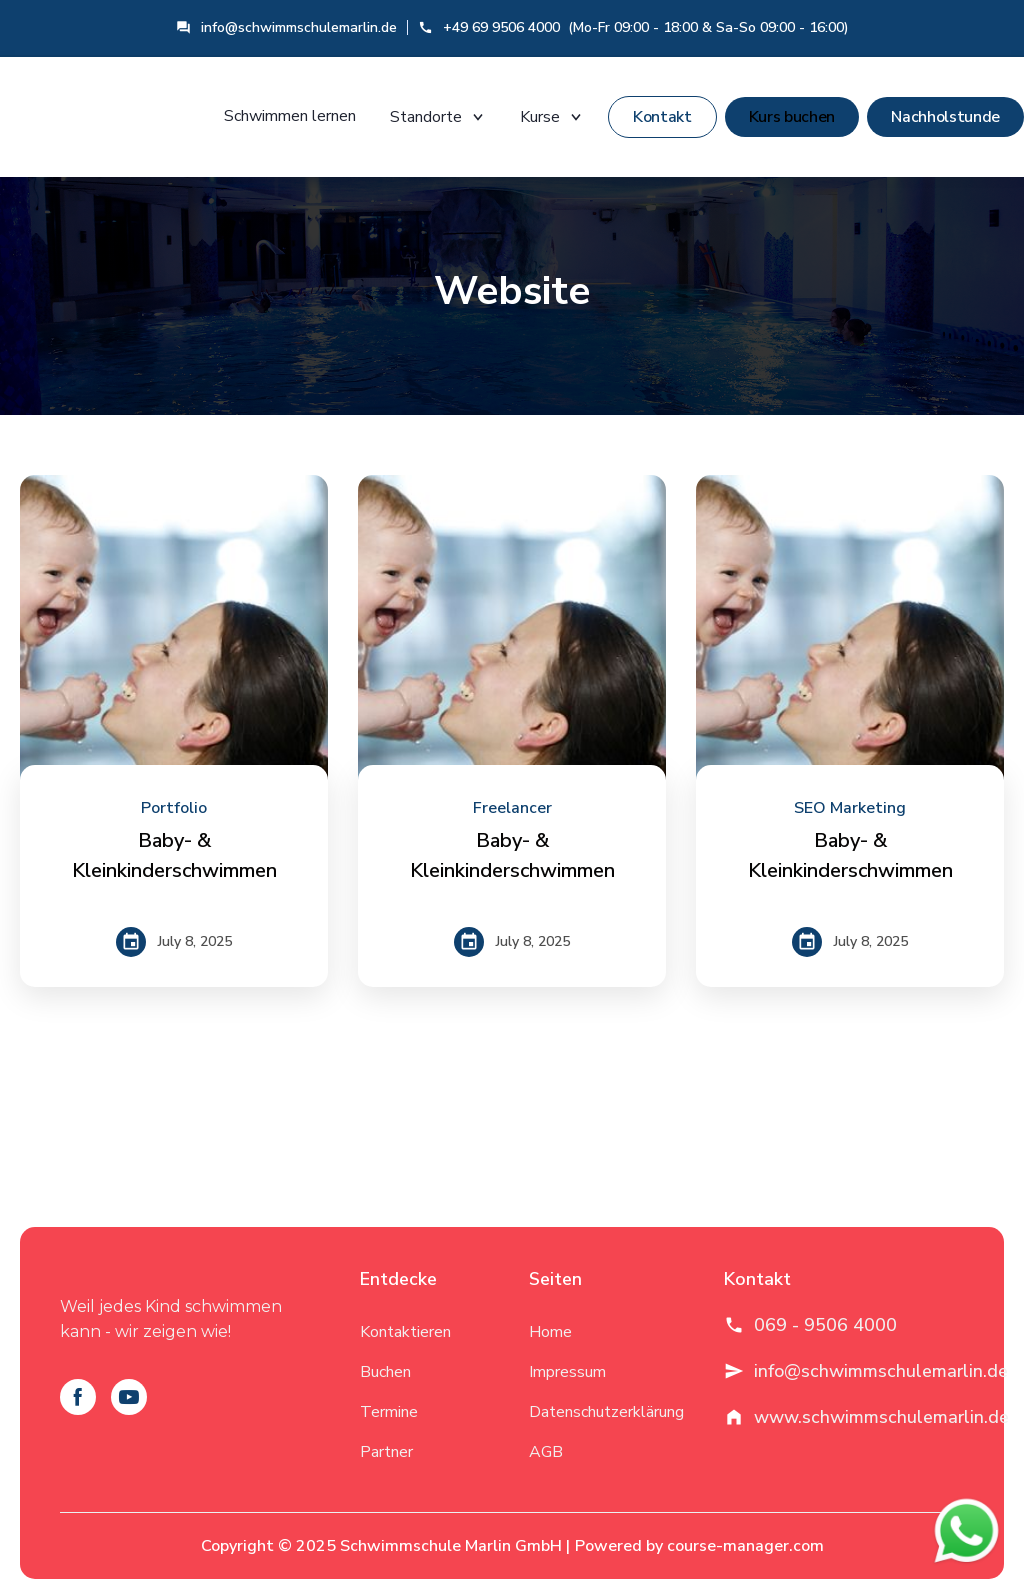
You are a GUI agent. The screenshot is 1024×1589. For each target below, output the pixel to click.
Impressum (567, 1372)
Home (550, 1332)
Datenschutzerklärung (606, 1412)
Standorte (438, 117)
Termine (389, 1412)
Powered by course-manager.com (699, 1546)
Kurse (552, 117)
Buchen (385, 1372)
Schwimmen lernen (290, 116)
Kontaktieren (405, 1332)
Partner (386, 1452)
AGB (546, 1452)
